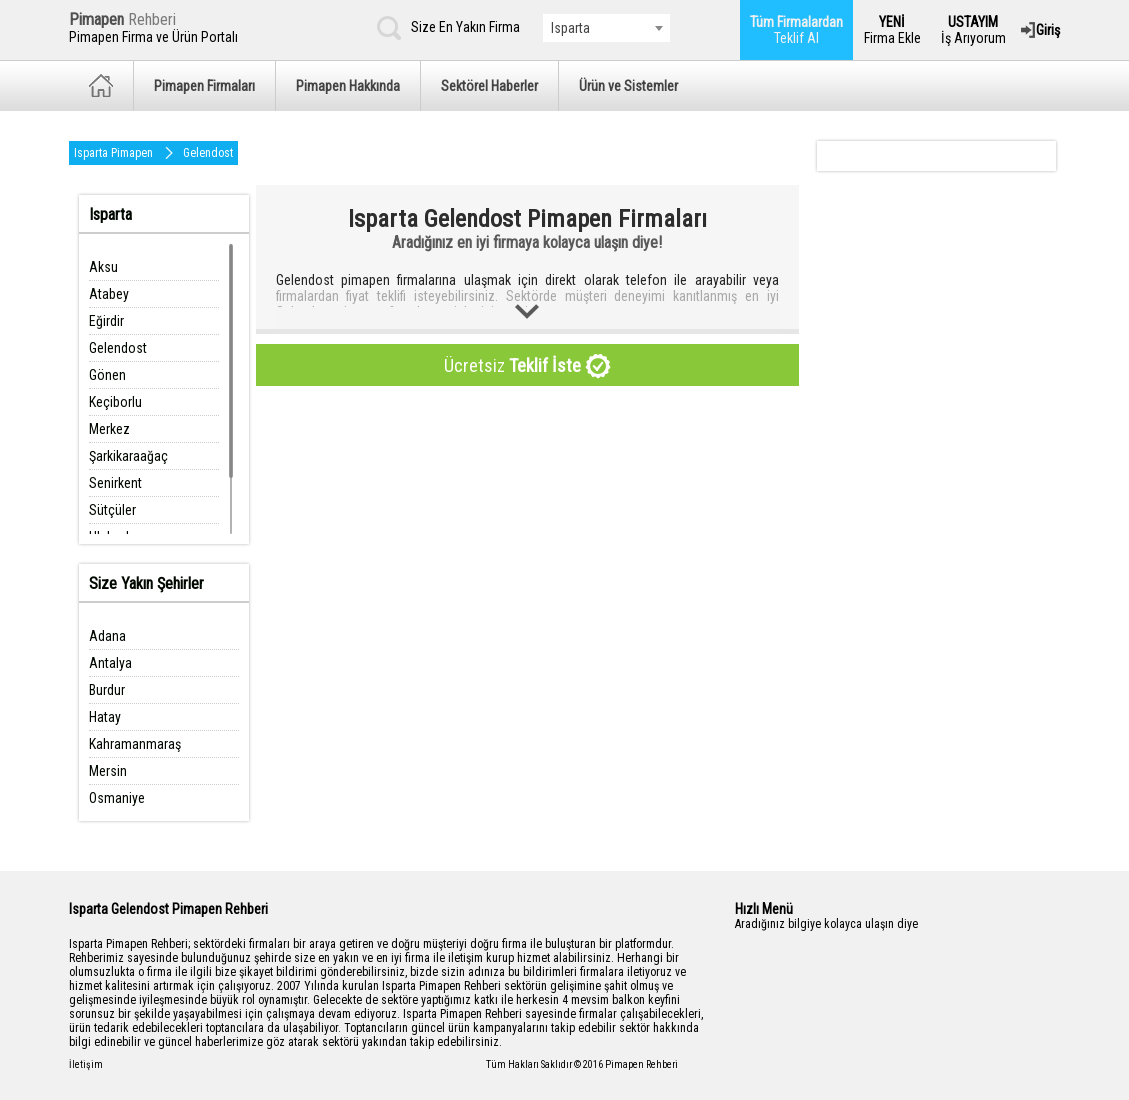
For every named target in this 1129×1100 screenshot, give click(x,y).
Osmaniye (117, 798)
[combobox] (606, 28)
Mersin (108, 771)
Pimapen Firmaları (204, 86)
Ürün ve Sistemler (628, 86)
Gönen (107, 375)
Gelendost (208, 153)
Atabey (109, 294)
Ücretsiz (527, 366)
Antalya (110, 663)
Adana (107, 636)
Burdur (107, 690)
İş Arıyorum (973, 30)
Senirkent (115, 483)
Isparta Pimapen (113, 153)
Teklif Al (796, 30)
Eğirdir (106, 321)
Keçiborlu (115, 402)
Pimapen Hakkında (348, 86)
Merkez (109, 429)
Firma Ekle (892, 30)
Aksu (103, 267)
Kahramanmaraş (135, 744)
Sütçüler (112, 510)
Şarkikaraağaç (128, 456)
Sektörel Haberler (489, 86)
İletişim (86, 1064)
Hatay (105, 717)
